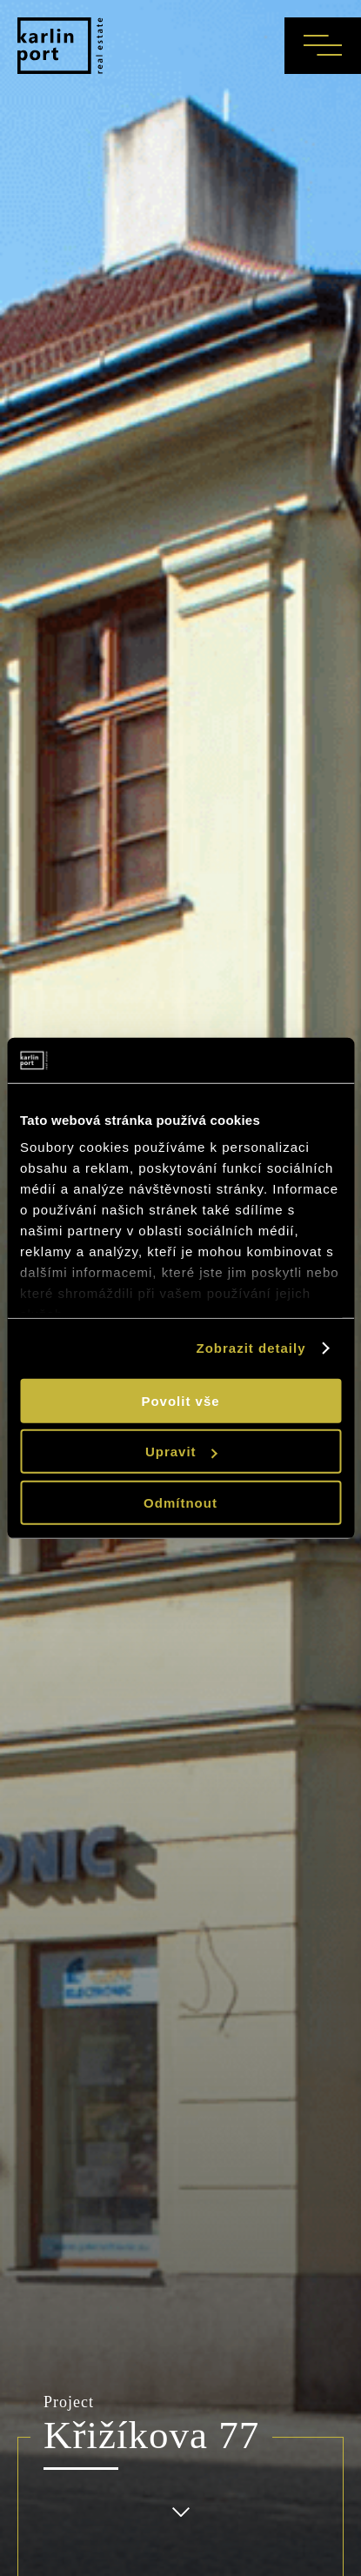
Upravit (181, 1451)
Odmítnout (180, 1502)
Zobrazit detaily (251, 1348)
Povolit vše (180, 1401)
